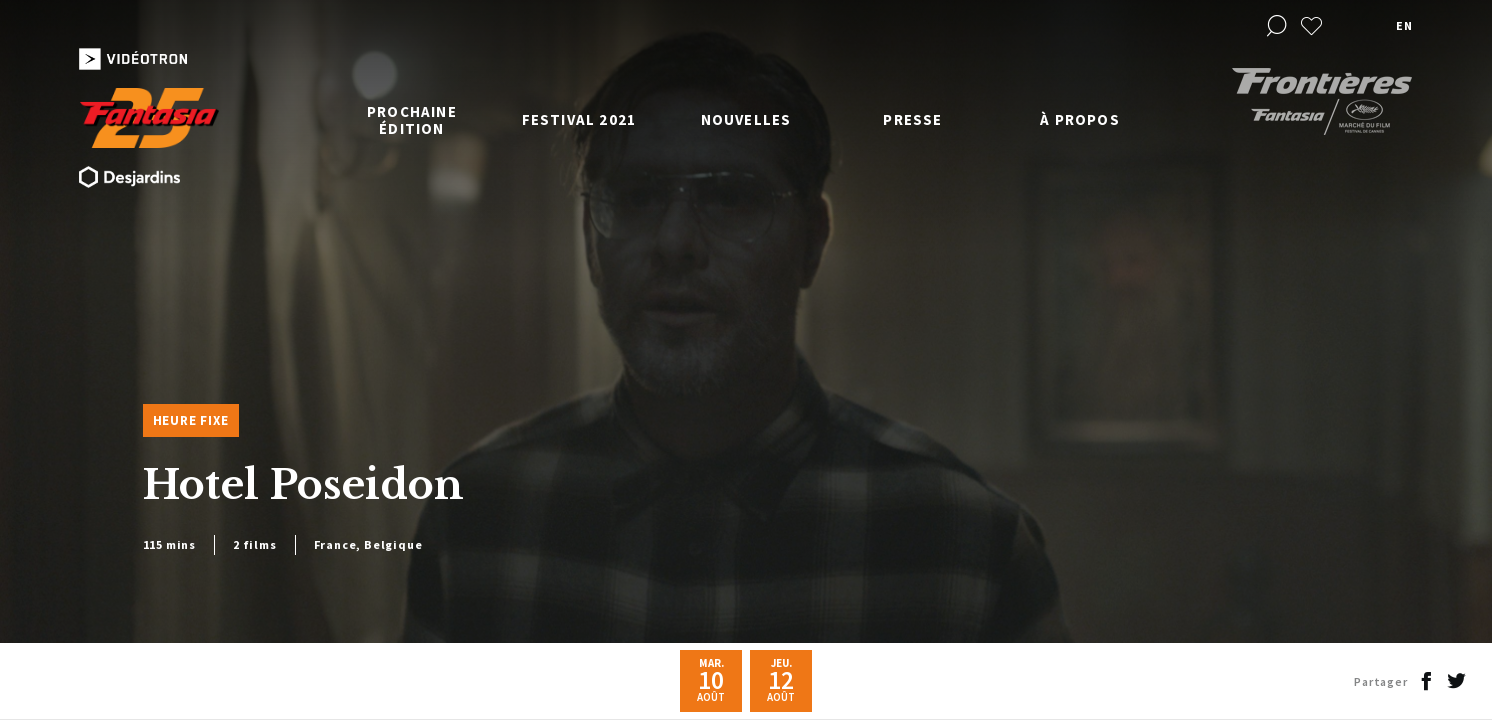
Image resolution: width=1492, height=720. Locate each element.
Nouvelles (746, 119)
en (1404, 25)
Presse (912, 119)
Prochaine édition (412, 120)
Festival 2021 (579, 119)
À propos (1080, 119)
